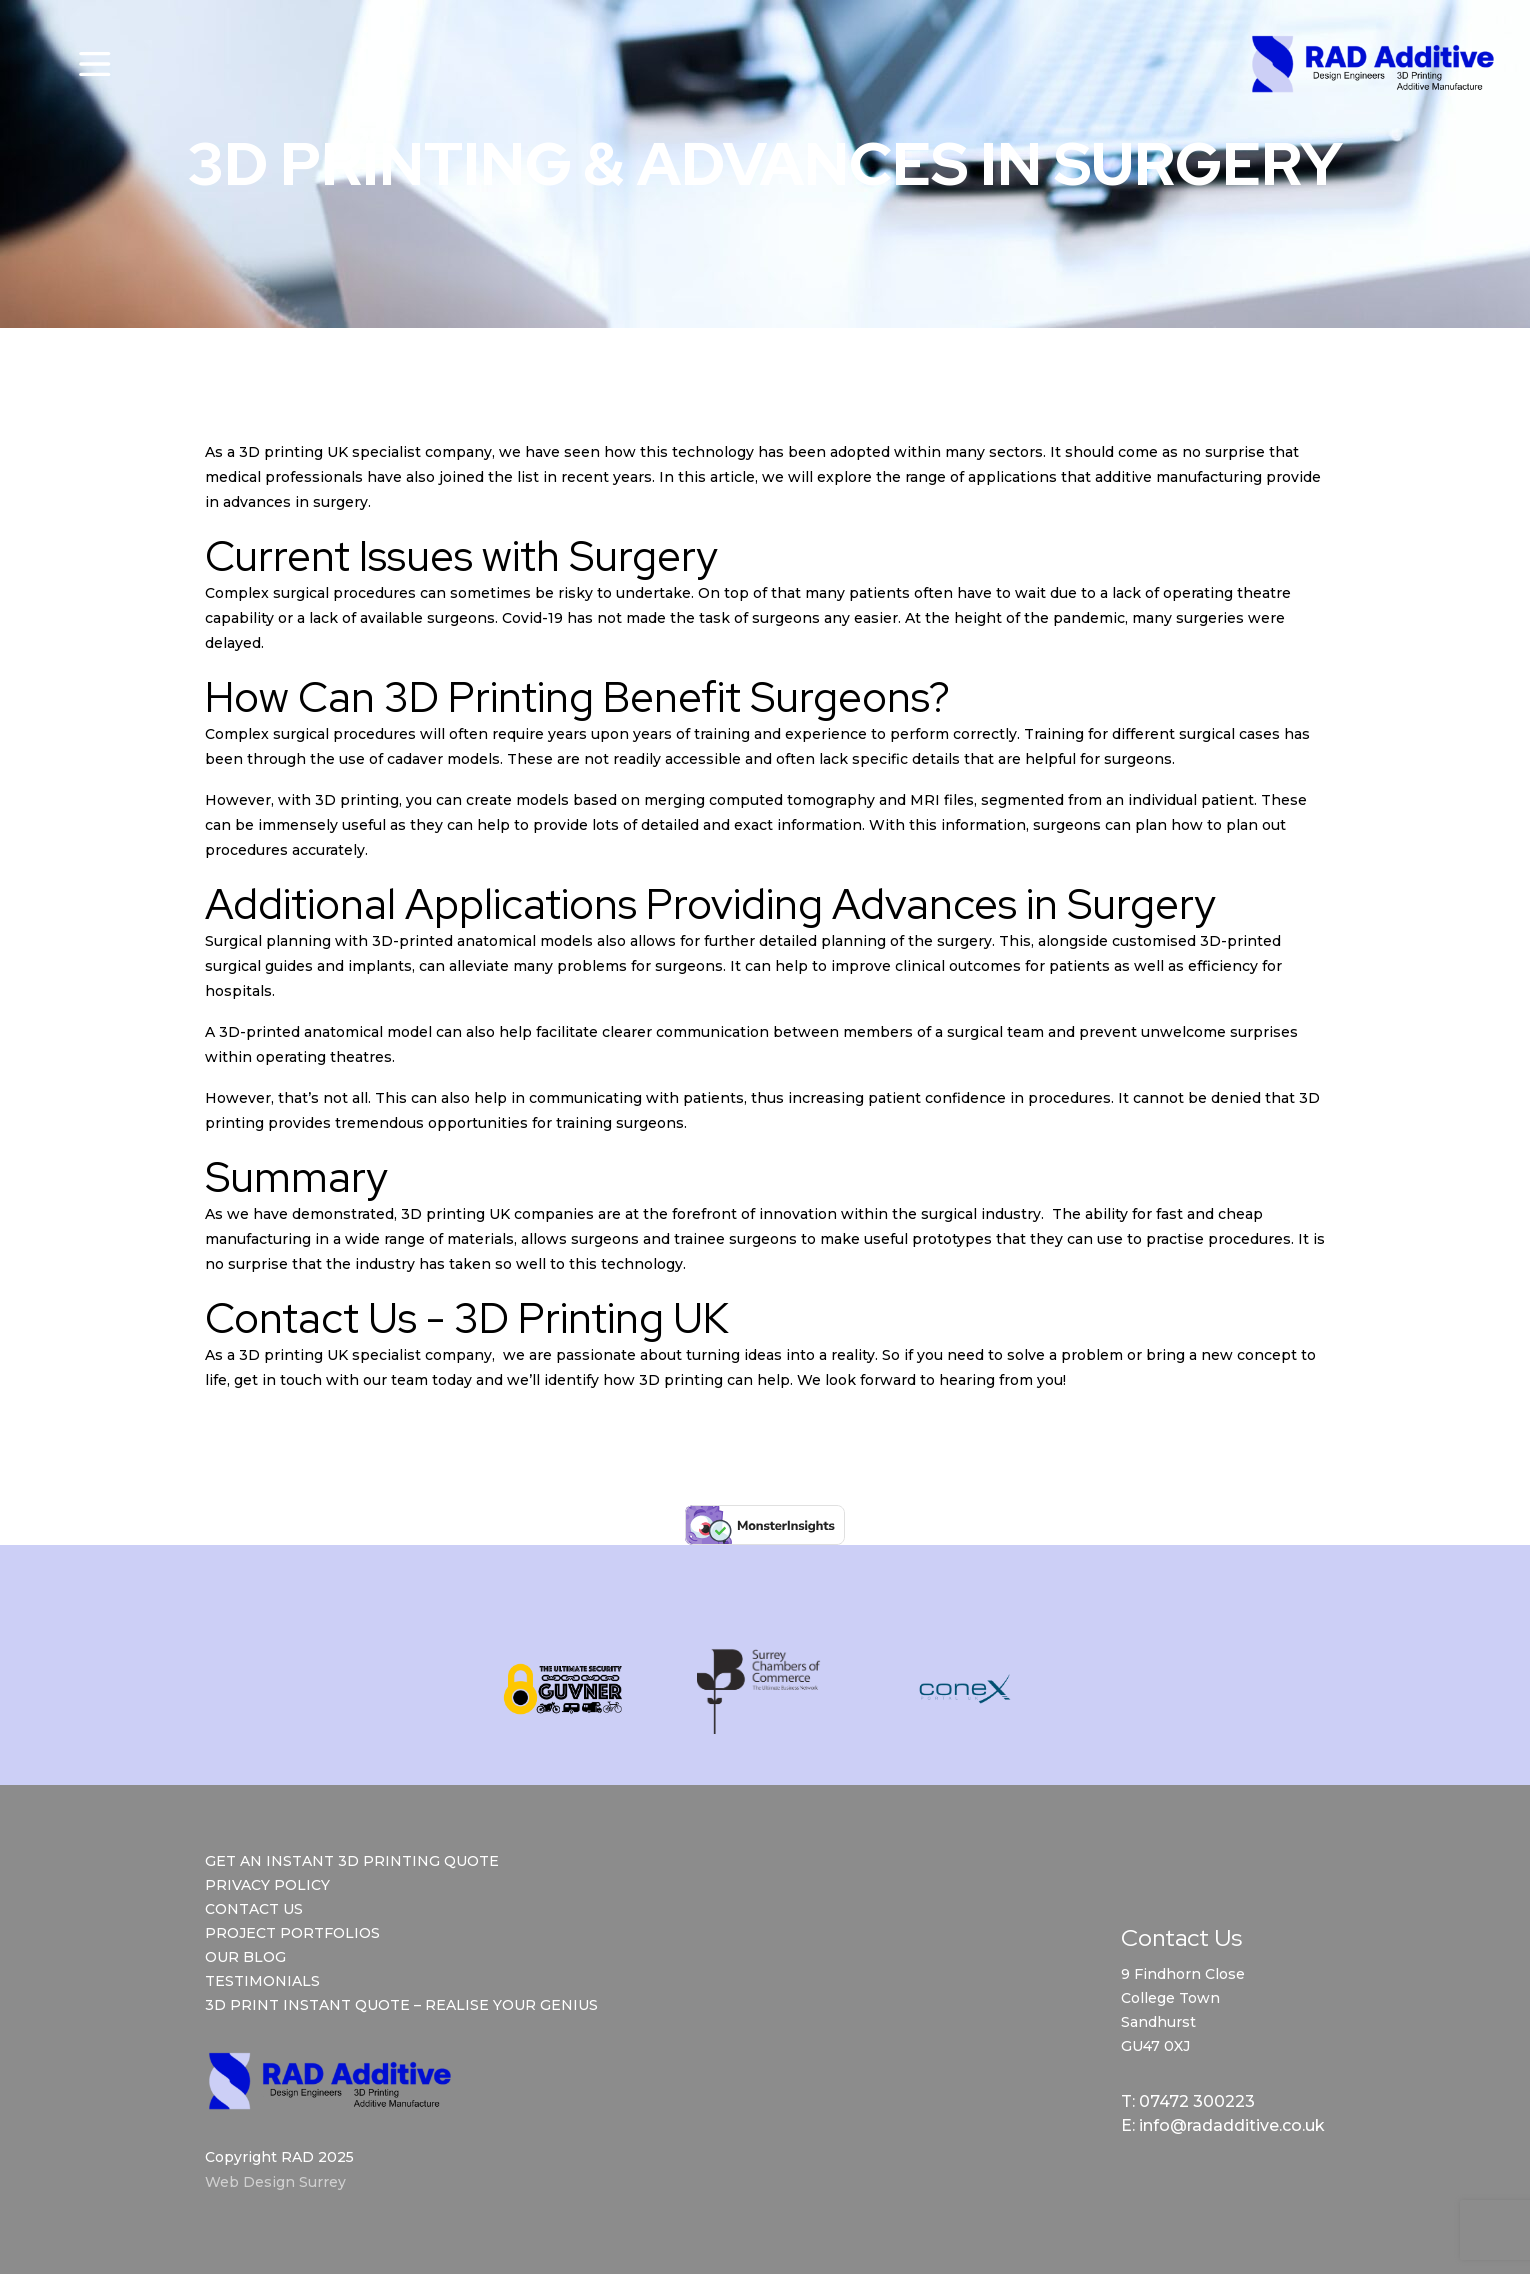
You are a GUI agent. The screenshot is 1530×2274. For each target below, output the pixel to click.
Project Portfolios (292, 1933)
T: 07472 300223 (1188, 2101)
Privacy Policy (267, 1885)
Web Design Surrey (275, 2182)
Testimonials (262, 1981)
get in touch (278, 1380)
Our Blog (245, 1957)
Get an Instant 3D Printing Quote (352, 1861)
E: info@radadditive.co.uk (1223, 2125)
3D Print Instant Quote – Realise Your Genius (401, 2005)
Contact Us (254, 1909)
